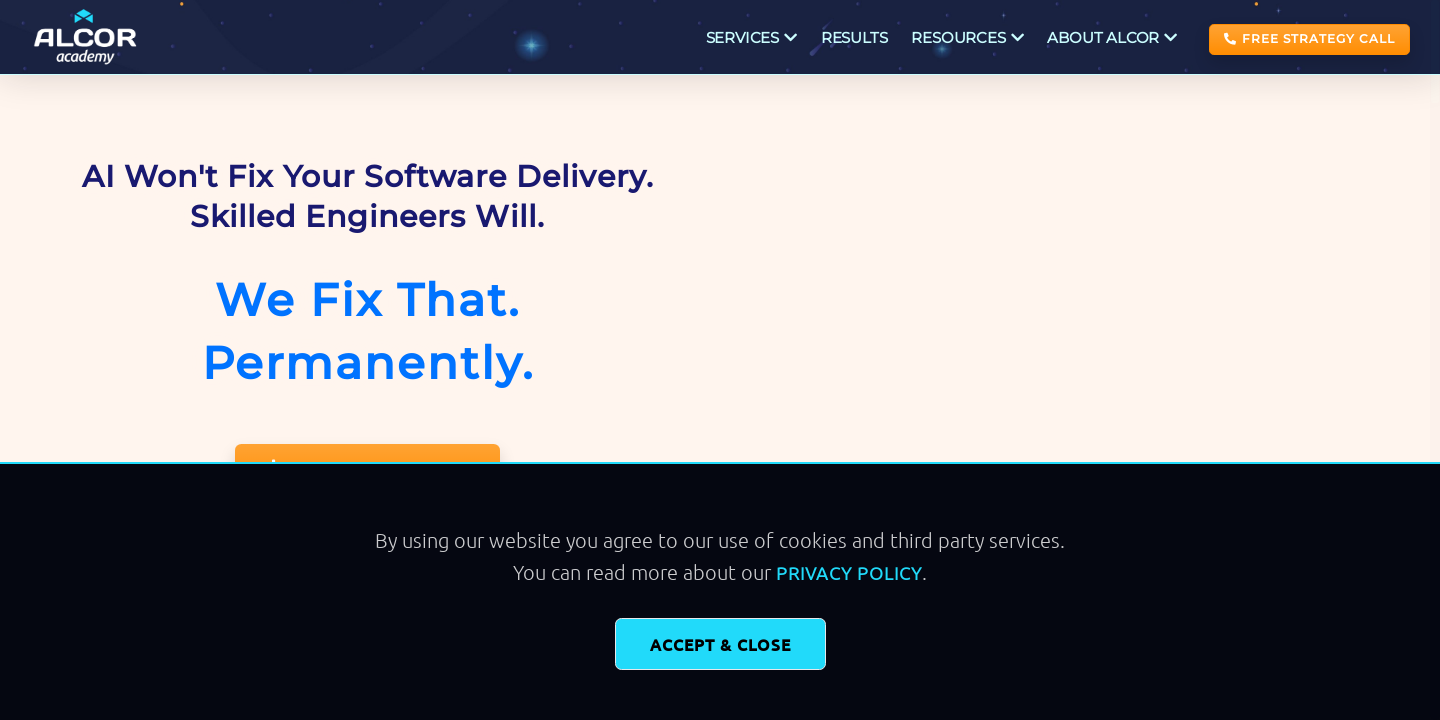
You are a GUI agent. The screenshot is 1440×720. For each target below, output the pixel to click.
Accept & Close (720, 644)
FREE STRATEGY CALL (1309, 38)
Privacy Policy (849, 572)
